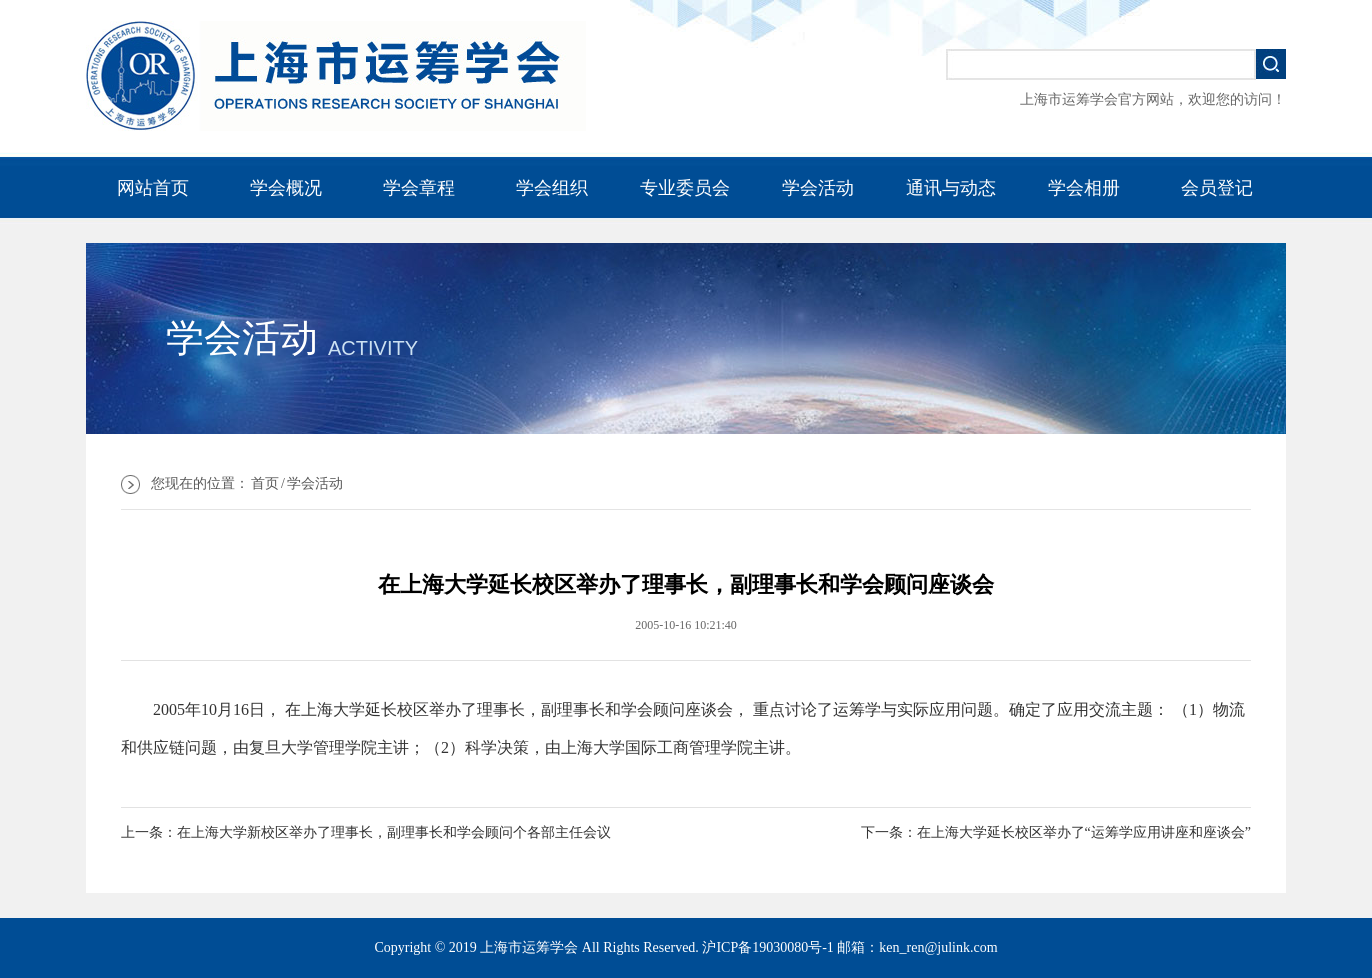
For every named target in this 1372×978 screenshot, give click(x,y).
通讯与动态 (951, 188)
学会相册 (1084, 188)
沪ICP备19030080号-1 (767, 947)
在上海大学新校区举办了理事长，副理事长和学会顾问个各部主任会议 (394, 832)
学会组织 (552, 188)
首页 (265, 483)
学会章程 (419, 188)
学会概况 (286, 188)
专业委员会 (685, 188)
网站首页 (153, 188)
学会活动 (818, 188)
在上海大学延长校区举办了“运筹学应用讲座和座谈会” (1084, 832)
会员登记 (1217, 188)
